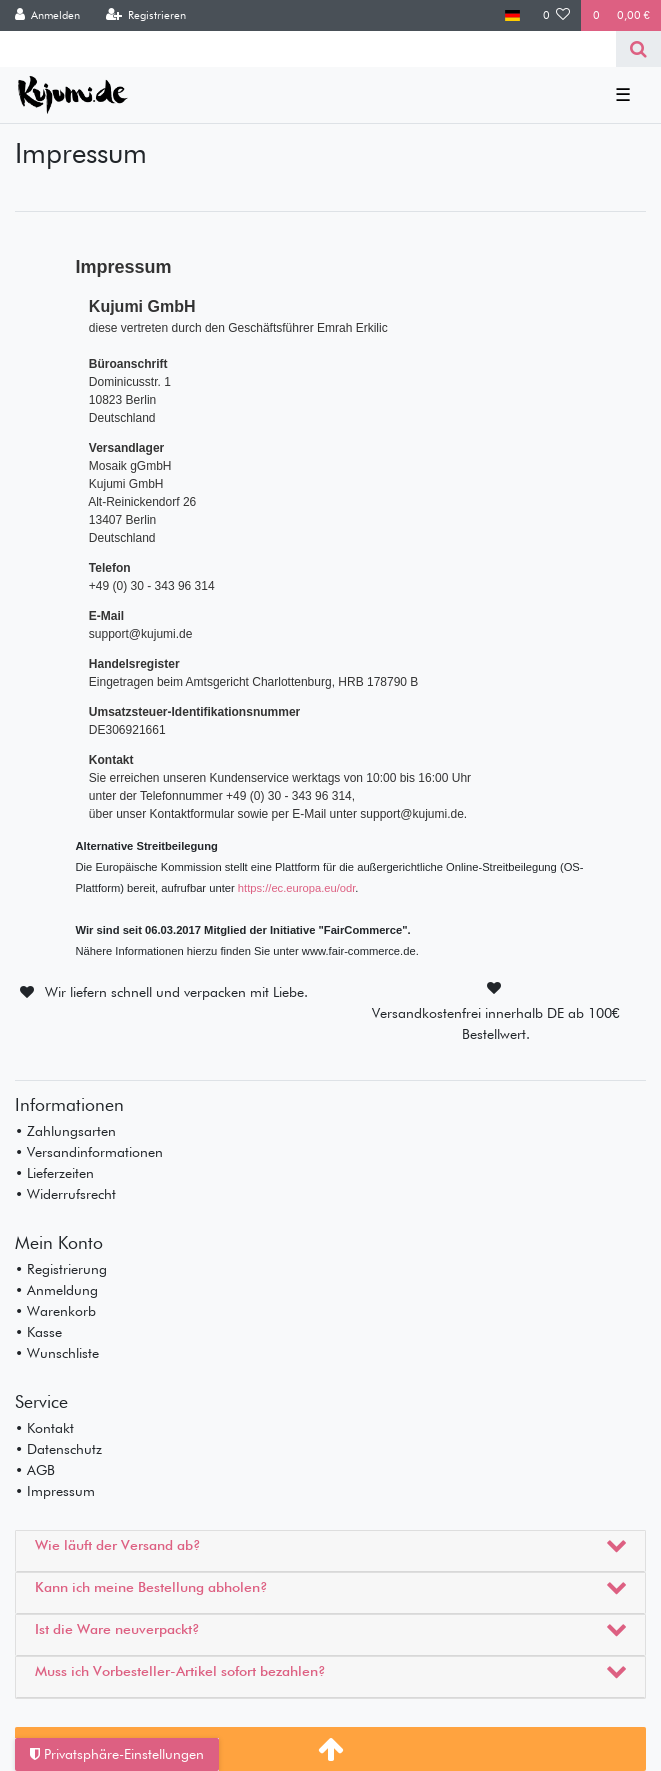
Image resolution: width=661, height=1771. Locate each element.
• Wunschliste (57, 1353)
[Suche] (638, 49)
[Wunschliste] (557, 15)
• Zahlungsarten (65, 1131)
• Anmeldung (56, 1290)
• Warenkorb (55, 1311)
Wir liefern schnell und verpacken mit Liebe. (176, 992)
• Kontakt (44, 1428)
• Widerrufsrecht (65, 1194)
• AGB (35, 1470)
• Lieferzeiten (54, 1173)
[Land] (512, 15)
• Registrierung (61, 1269)
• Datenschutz (58, 1449)
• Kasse (38, 1332)
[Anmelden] (48, 15)
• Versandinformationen (89, 1152)
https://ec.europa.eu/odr (297, 888)
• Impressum (55, 1491)
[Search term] (308, 49)
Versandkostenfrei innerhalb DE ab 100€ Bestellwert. (496, 1023)
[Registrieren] (145, 15)
